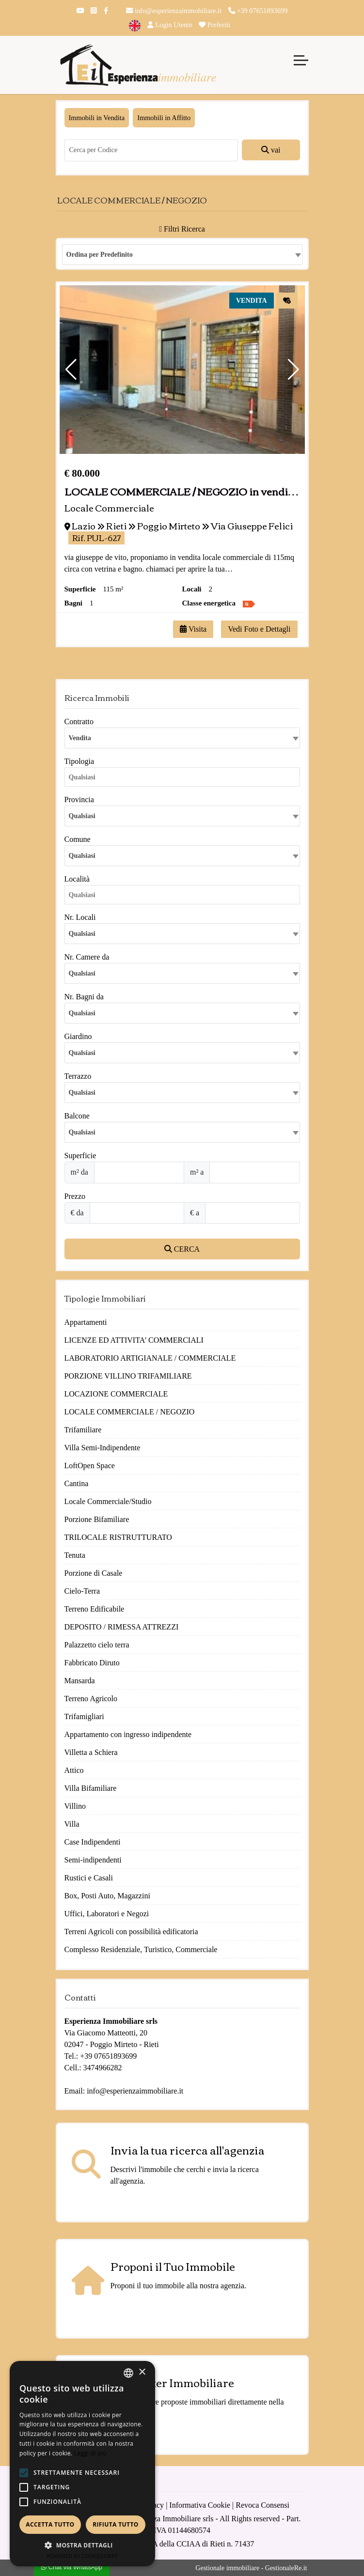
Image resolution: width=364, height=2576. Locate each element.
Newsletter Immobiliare (172, 2382)
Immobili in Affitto (163, 118)
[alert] (82, 2463)
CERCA (182, 1249)
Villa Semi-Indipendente (102, 1447)
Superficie (80, 1155)
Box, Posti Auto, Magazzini (107, 1896)
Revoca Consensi (262, 2505)
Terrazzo (78, 1076)
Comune (77, 839)
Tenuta (74, 1555)
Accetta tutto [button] (50, 2524)
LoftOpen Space (89, 1465)
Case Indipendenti (92, 1842)
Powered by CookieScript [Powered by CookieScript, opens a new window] (82, 2556)
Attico (74, 1770)
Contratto (79, 721)
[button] (71, 369)
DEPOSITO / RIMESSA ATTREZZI (121, 1627)
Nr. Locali (80, 917)
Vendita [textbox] (80, 738)
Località (77, 879)
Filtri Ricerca (182, 229)
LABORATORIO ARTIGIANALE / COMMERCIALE (150, 1358)
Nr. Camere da (87, 957)
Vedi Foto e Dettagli (259, 629)
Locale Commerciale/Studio (108, 1501)
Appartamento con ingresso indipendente (128, 1734)
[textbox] (182, 815)
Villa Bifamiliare (90, 1788)
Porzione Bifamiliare (96, 1519)
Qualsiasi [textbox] (82, 855)
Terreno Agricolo (91, 1698)
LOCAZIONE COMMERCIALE (116, 1394)
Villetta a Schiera (91, 1752)
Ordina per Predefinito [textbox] (99, 254)
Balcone (77, 1116)
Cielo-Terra (82, 1591)
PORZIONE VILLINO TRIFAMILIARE (128, 1376)
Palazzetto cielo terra (96, 1645)
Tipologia (79, 761)
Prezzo (75, 1196)
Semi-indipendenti (93, 1860)
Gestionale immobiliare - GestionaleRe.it (251, 2568)
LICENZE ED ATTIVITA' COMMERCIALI (134, 1340)
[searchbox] (184, 779)
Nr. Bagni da (84, 997)
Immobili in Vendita (97, 118)
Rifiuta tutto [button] (116, 2524)
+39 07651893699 (258, 11)
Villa (71, 1824)
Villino (75, 1806)
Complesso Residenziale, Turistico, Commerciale (141, 1949)
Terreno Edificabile (94, 1609)
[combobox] (182, 254)
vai (271, 150)
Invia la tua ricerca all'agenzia (188, 2149)
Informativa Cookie (199, 2505)
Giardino (78, 1036)
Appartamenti (85, 1322)
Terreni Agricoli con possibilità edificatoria (131, 1931)
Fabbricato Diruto (92, 1663)
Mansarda (79, 1680)
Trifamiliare (83, 1430)
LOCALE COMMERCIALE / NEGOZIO (129, 1412)
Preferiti (214, 25)
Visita (193, 629)
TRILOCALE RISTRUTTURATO (118, 1537)
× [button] (141, 2372)
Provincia (79, 799)
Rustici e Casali (88, 1878)
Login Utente (169, 25)
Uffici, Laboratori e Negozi (106, 1913)
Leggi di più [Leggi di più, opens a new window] (90, 2453)
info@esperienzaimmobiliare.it (174, 11)
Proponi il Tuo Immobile (173, 2266)
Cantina (76, 1483)
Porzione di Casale (93, 1573)
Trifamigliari (84, 1716)
